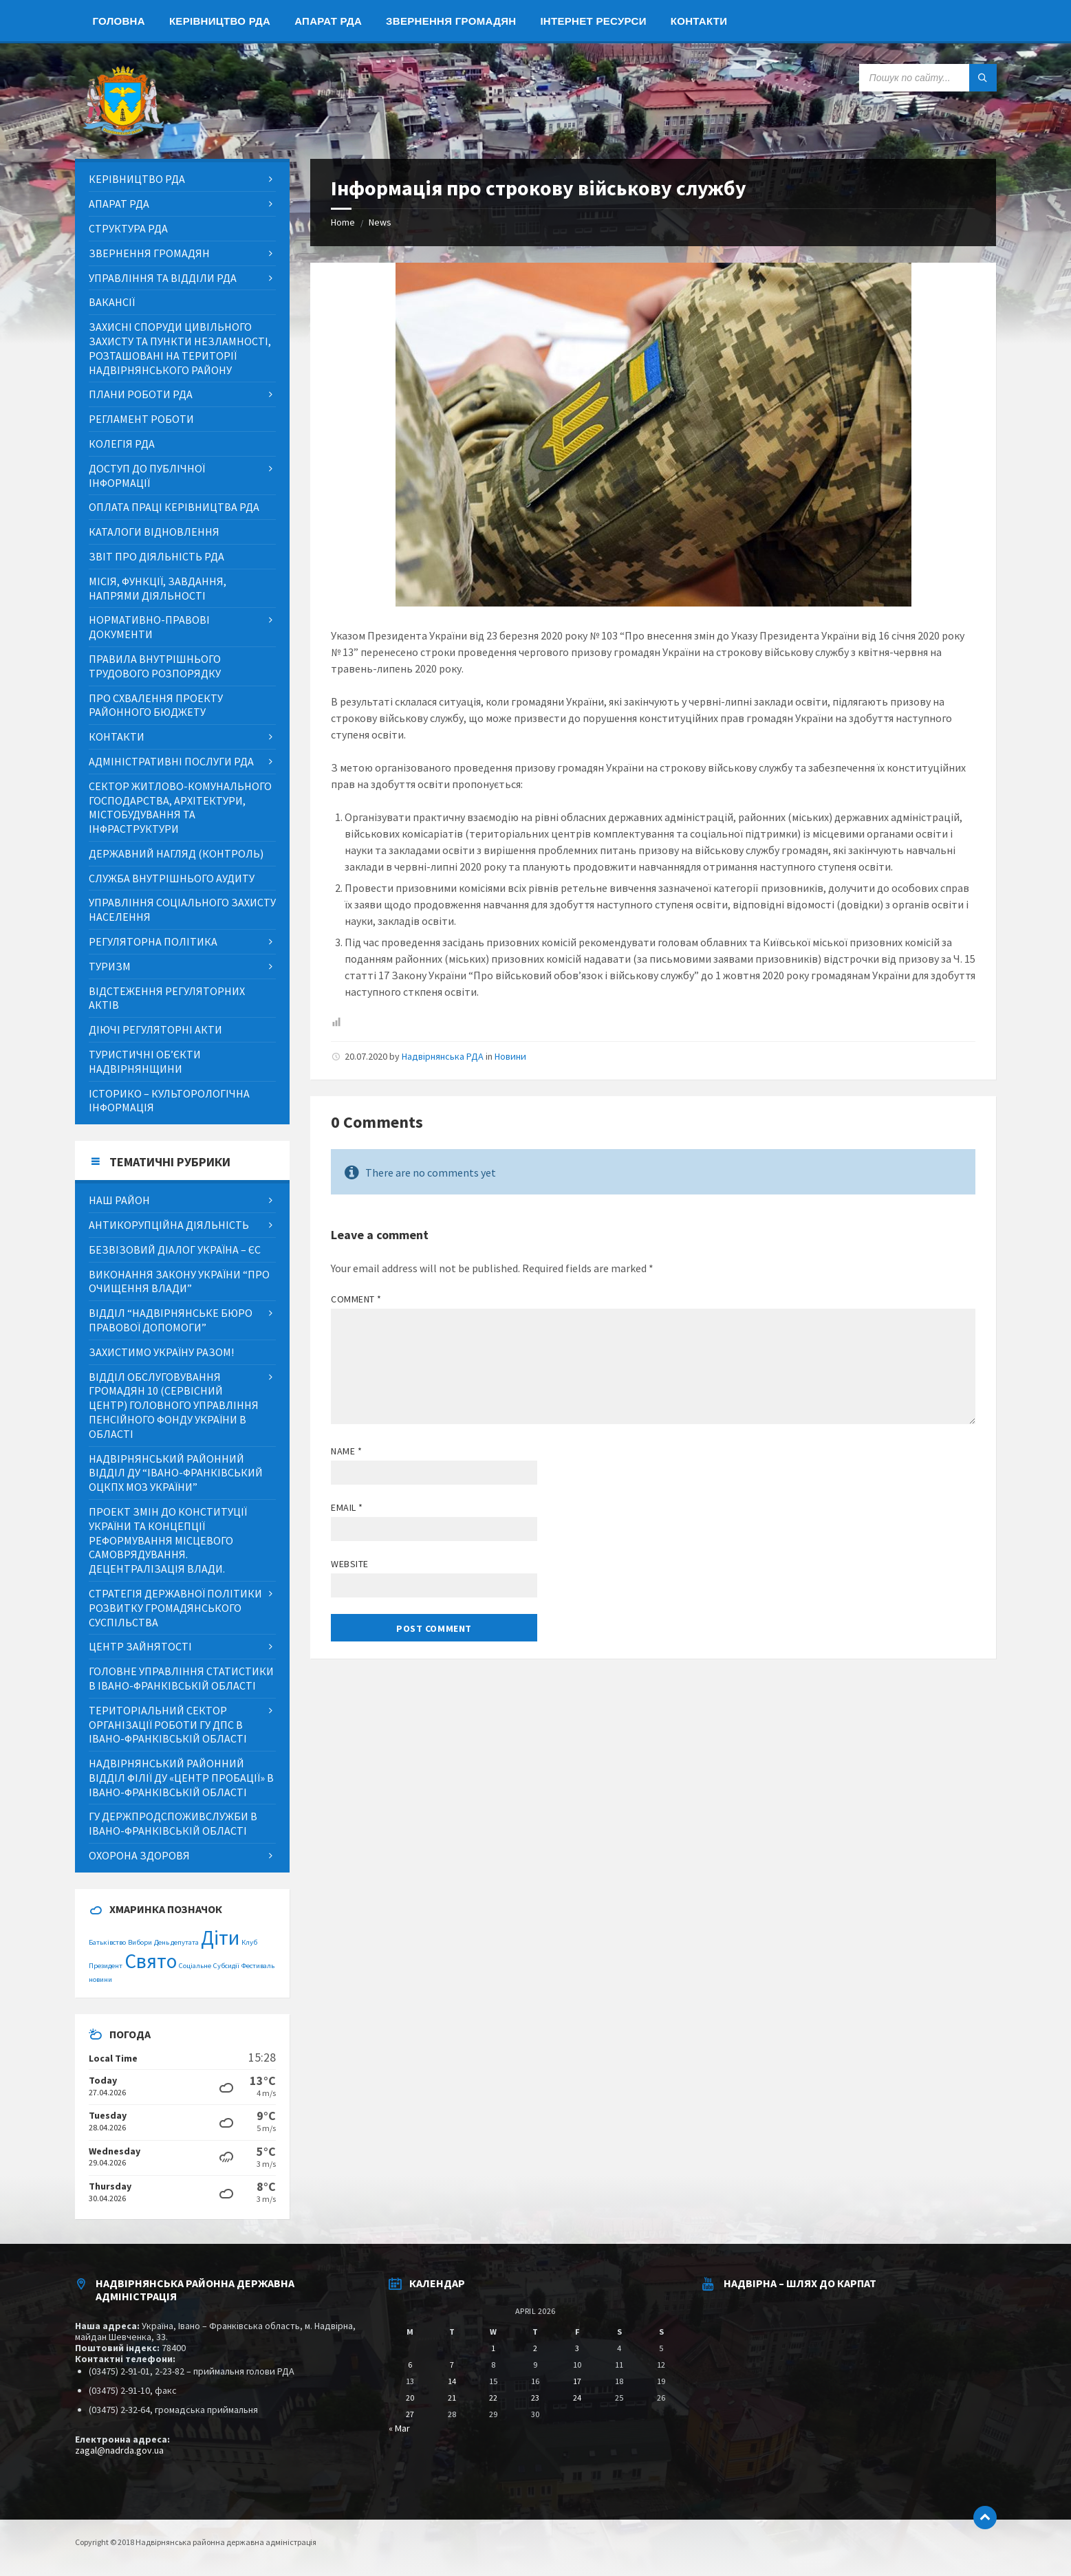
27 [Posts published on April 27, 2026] (410, 2414)
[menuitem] (119, 20)
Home (343, 222)
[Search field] (928, 77)
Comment (356, 1299)
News (380, 222)
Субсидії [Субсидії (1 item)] (226, 1965)
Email (347, 1507)
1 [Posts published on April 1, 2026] (493, 2348)
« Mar (399, 2428)
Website (350, 1564)
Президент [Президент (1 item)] (105, 1965)
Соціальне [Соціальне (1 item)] (195, 1965)
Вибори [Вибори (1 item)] (140, 1942)
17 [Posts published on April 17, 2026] (577, 2381)
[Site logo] (123, 132)
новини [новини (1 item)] (100, 1979)
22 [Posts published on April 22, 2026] (493, 2397)
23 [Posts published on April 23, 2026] (535, 2397)
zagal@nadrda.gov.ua (119, 2450)
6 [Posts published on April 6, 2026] (410, 2364)
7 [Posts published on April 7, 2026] (452, 2364)
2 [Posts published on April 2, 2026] (535, 2348)
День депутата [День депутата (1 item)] (176, 1942)
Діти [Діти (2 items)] (220, 1937)
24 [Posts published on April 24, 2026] (577, 2397)
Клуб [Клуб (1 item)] (249, 1942)
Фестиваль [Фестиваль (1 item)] (257, 1965)
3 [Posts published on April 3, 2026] (577, 2348)
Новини (510, 1056)
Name (346, 1451)
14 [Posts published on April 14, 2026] (452, 2381)
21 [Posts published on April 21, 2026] (452, 2397)
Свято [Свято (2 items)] (151, 1961)
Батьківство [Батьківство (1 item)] (107, 1942)
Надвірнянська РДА (443, 1056)
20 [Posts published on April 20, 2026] (410, 2397)
